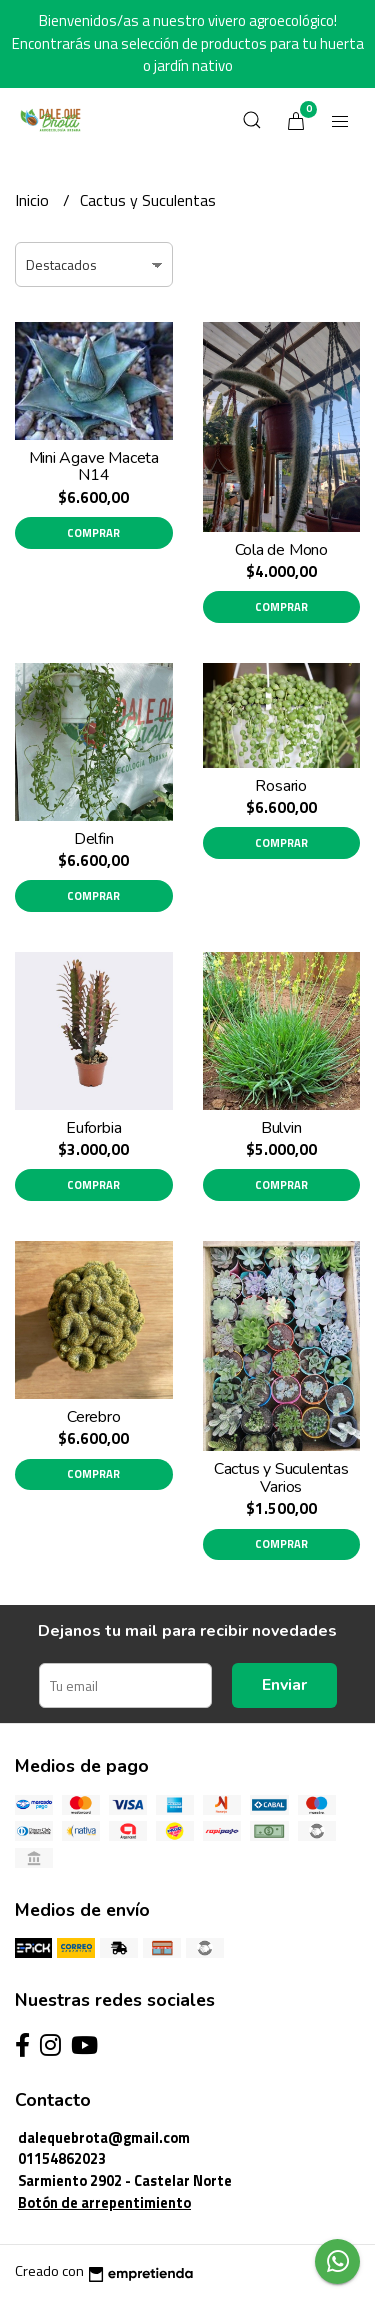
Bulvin (281, 1128)
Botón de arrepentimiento (104, 2203)
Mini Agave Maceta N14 (94, 467)
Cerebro (94, 1417)
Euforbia (93, 1128)
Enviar (284, 1685)
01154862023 (62, 2159)
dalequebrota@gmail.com (104, 2138)
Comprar (93, 532)
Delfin (94, 839)
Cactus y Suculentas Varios (281, 1478)
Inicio (34, 200)
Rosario (281, 786)
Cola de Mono (281, 550)
